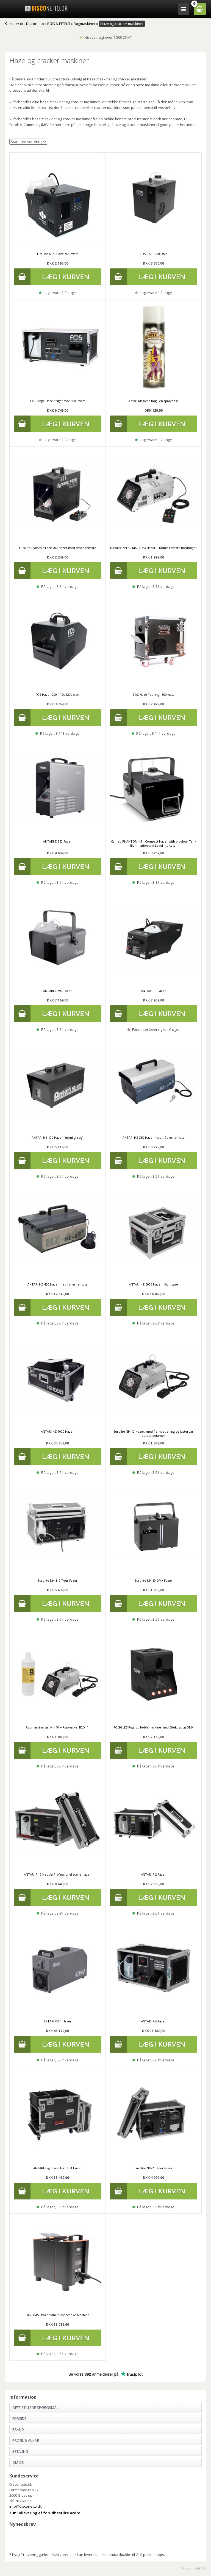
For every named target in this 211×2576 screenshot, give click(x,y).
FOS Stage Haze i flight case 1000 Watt (57, 401)
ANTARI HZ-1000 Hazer (57, 1431)
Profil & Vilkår (25, 2440)
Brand (18, 2429)
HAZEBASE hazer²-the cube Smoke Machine (58, 2315)
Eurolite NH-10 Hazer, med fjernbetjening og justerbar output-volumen (153, 1433)
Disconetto (35, 23)
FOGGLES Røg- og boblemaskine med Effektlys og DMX (153, 1727)
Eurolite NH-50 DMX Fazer (153, 1580)
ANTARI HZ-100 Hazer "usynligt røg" (58, 1137)
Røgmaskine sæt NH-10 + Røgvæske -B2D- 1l (57, 1727)
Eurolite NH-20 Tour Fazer (153, 2168)
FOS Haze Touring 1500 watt (153, 694)
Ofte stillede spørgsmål (35, 2407)
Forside (19, 2418)
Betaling (20, 2451)
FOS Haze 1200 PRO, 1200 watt (57, 694)
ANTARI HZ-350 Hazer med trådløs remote (154, 1137)
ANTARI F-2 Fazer (153, 1874)
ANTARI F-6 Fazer (153, 2021)
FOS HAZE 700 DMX (153, 254)
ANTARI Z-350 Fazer (57, 841)
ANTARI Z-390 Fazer (57, 991)
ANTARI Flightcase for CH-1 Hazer (57, 2168)
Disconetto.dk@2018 (194, 2568)
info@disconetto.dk (25, 2506)
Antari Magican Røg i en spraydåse (154, 401)
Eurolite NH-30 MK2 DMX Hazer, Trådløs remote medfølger (153, 548)
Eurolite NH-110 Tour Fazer (57, 1580)
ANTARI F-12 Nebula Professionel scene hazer (57, 1874)
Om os (18, 2462)
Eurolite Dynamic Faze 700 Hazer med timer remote (57, 548)
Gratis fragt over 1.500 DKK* (105, 37)
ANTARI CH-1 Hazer (57, 2021)
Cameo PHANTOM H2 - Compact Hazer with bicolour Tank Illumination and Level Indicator (153, 843)
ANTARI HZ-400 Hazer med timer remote (57, 1284)
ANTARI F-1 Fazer (153, 991)
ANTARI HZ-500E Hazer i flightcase (153, 1284)
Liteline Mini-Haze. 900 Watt (57, 254)
